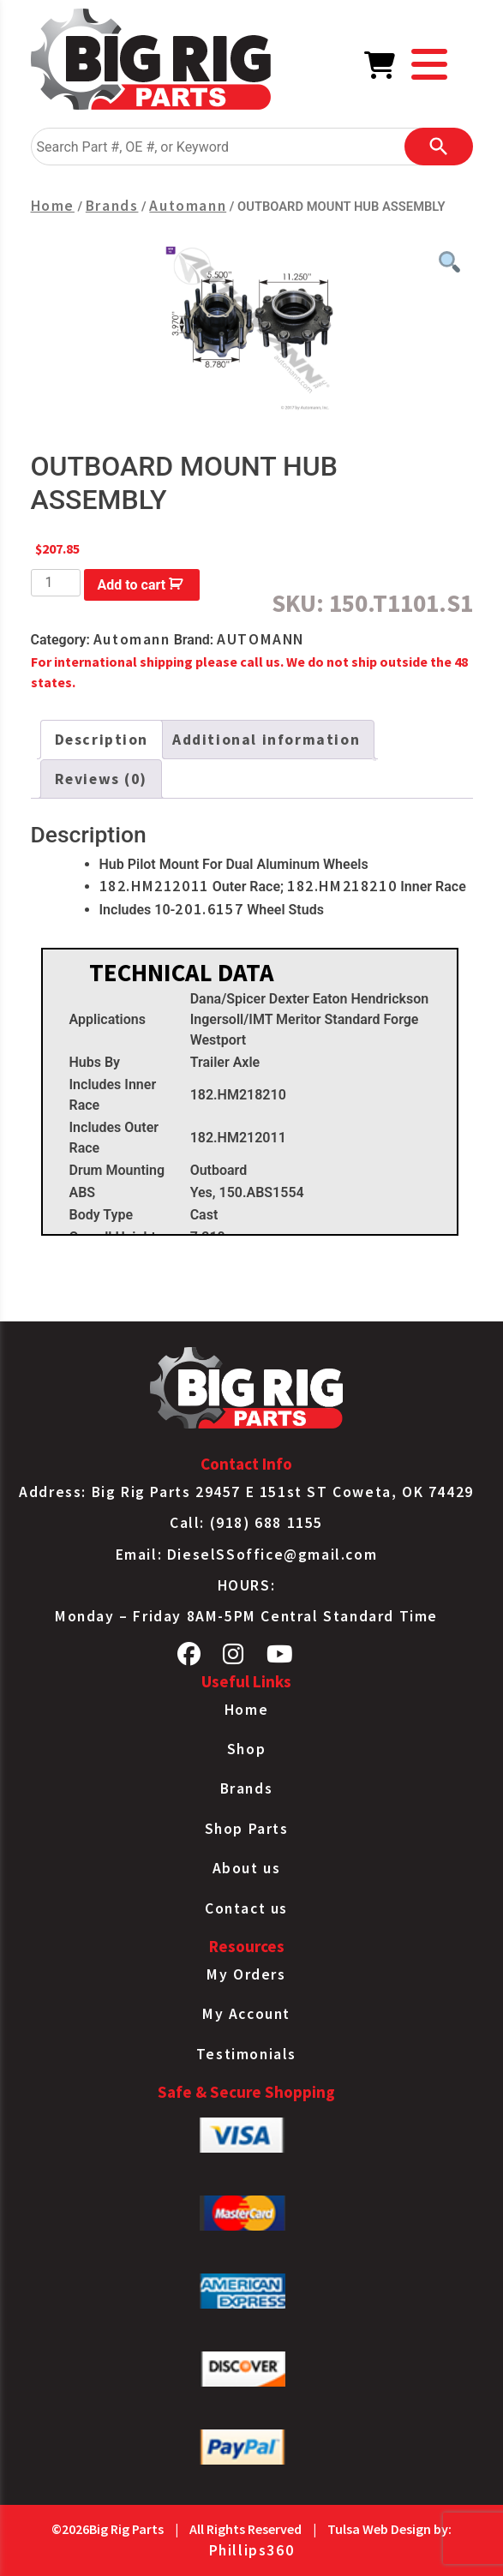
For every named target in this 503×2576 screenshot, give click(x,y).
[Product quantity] (56, 582)
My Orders (246, 1974)
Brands (112, 205)
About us (247, 1868)
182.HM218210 (342, 886)
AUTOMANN (260, 639)
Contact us (246, 1908)
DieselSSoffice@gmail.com (272, 1554)
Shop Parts (247, 1828)
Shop (246, 1749)
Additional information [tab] (266, 739)
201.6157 (209, 909)
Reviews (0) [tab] (101, 779)
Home (53, 205)
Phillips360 (252, 2550)
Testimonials (246, 2054)
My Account (246, 2013)
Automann (187, 205)
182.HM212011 (154, 886)
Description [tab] (102, 739)
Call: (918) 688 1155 (246, 1522)
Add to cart (132, 585)
